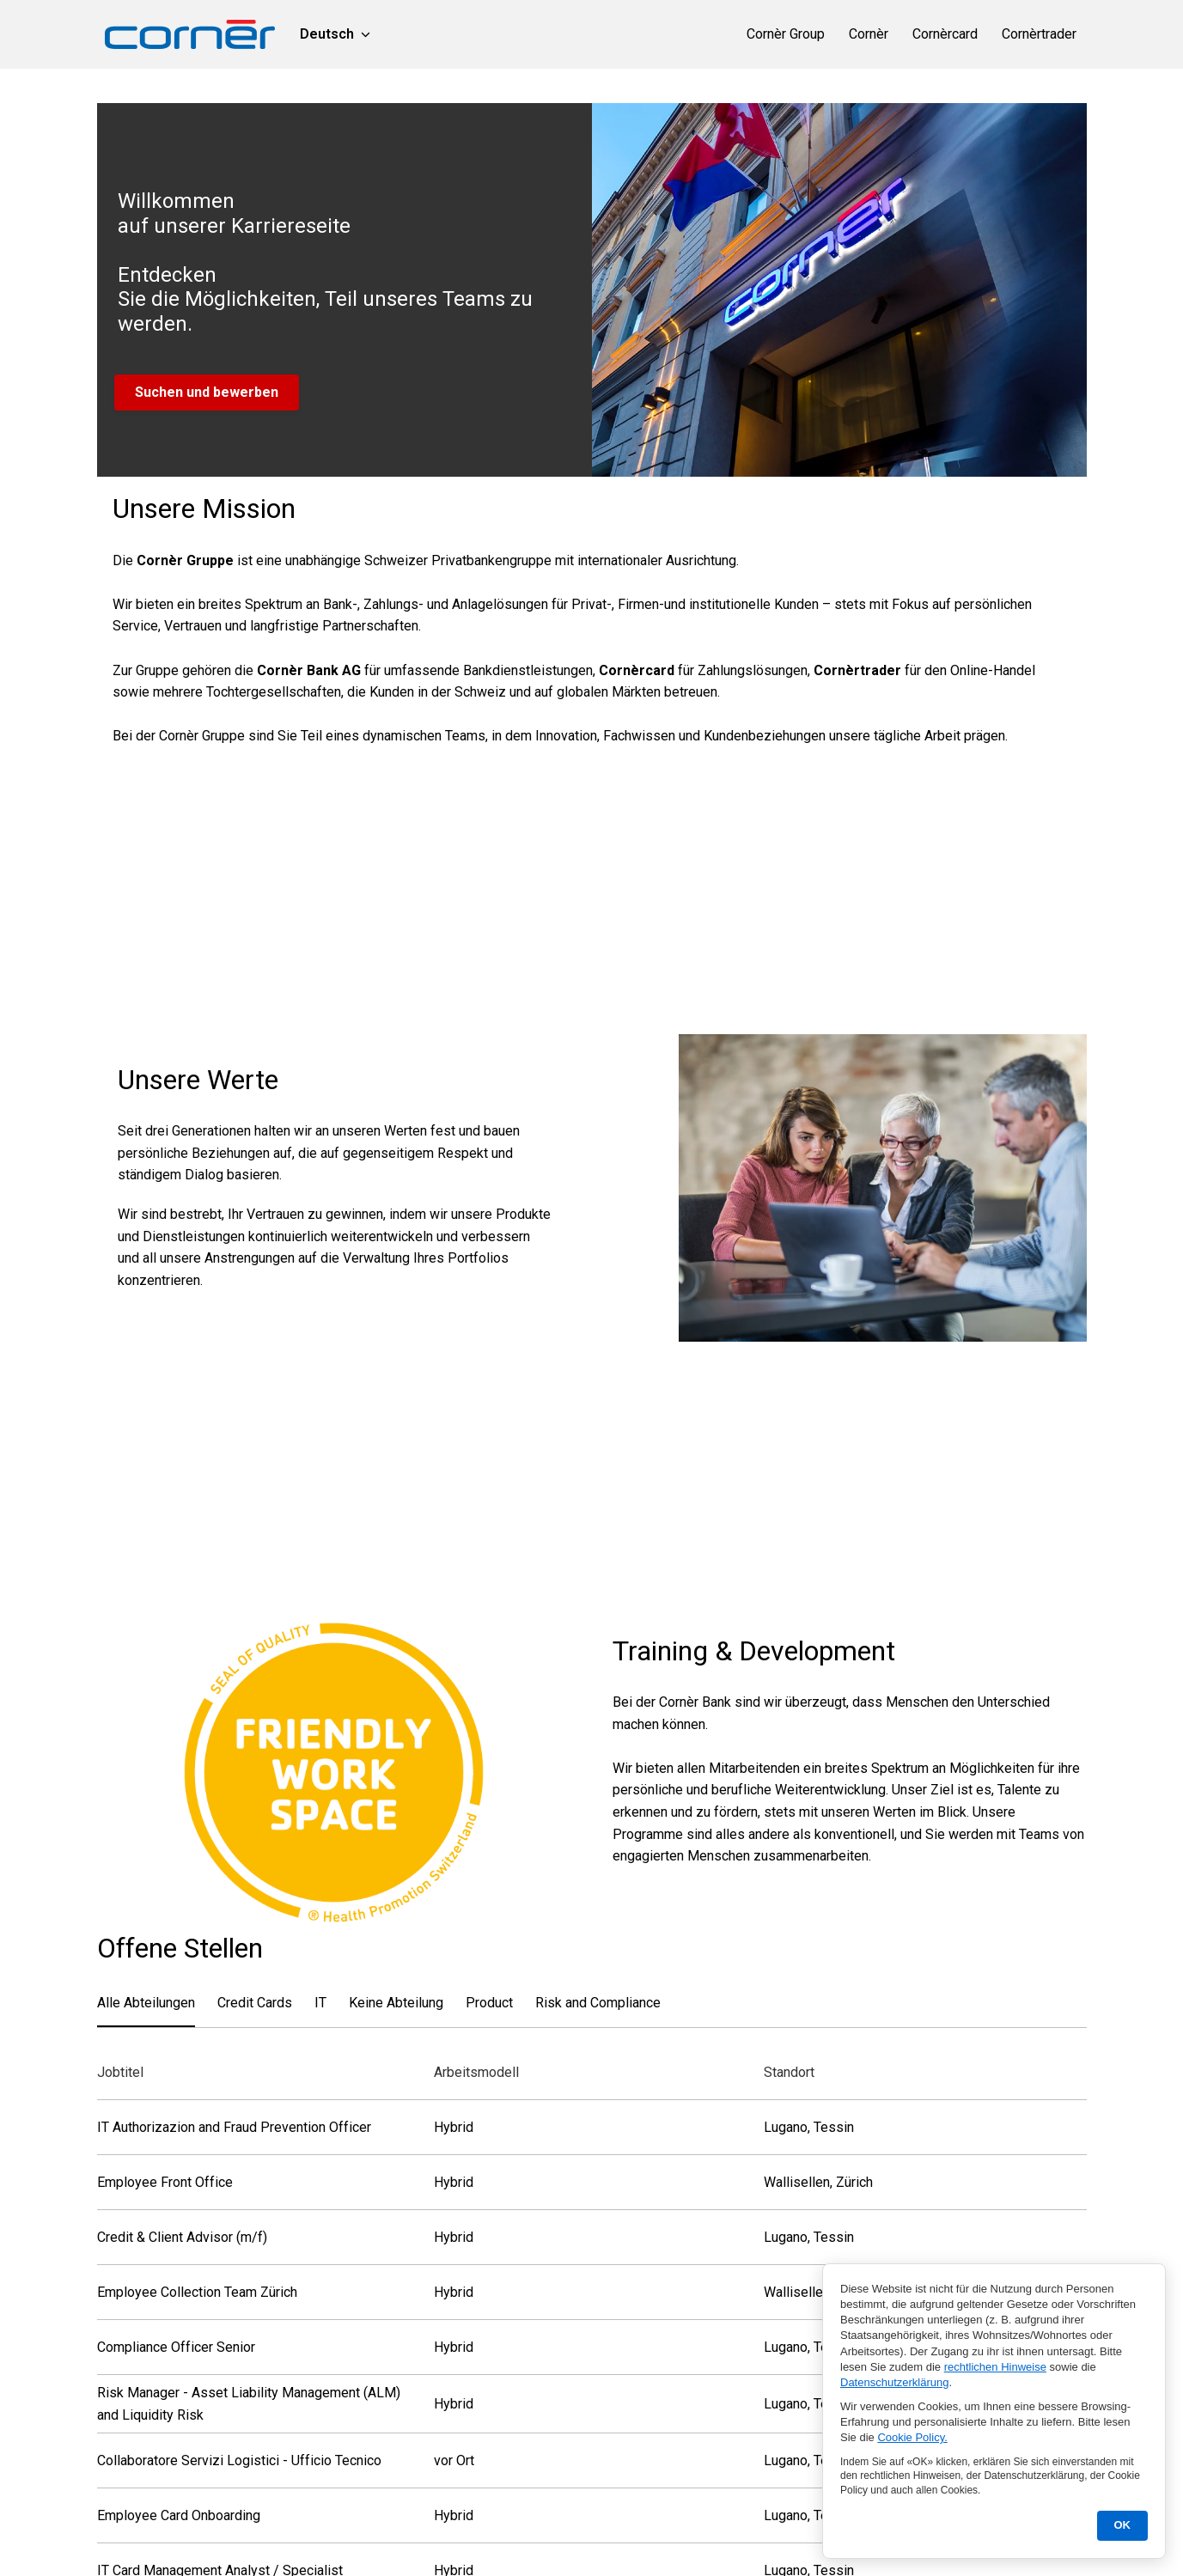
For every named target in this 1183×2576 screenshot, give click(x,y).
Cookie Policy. (912, 2437)
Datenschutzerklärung (894, 2382)
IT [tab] (320, 2011)
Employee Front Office (165, 2191)
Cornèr (868, 34)
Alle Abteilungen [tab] (146, 2011)
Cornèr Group (786, 34)
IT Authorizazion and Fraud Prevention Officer (234, 2136)
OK (1122, 2524)
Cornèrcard (945, 34)
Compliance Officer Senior (176, 2356)
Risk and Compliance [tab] (598, 2011)
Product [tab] (489, 2011)
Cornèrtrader (1039, 34)
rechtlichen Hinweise (995, 2366)
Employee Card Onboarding (178, 2525)
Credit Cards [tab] (254, 2011)
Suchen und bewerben (206, 392)
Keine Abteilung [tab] (396, 2011)
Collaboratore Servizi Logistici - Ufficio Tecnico (239, 2470)
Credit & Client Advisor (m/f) (182, 2246)
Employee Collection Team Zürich (197, 2301)
